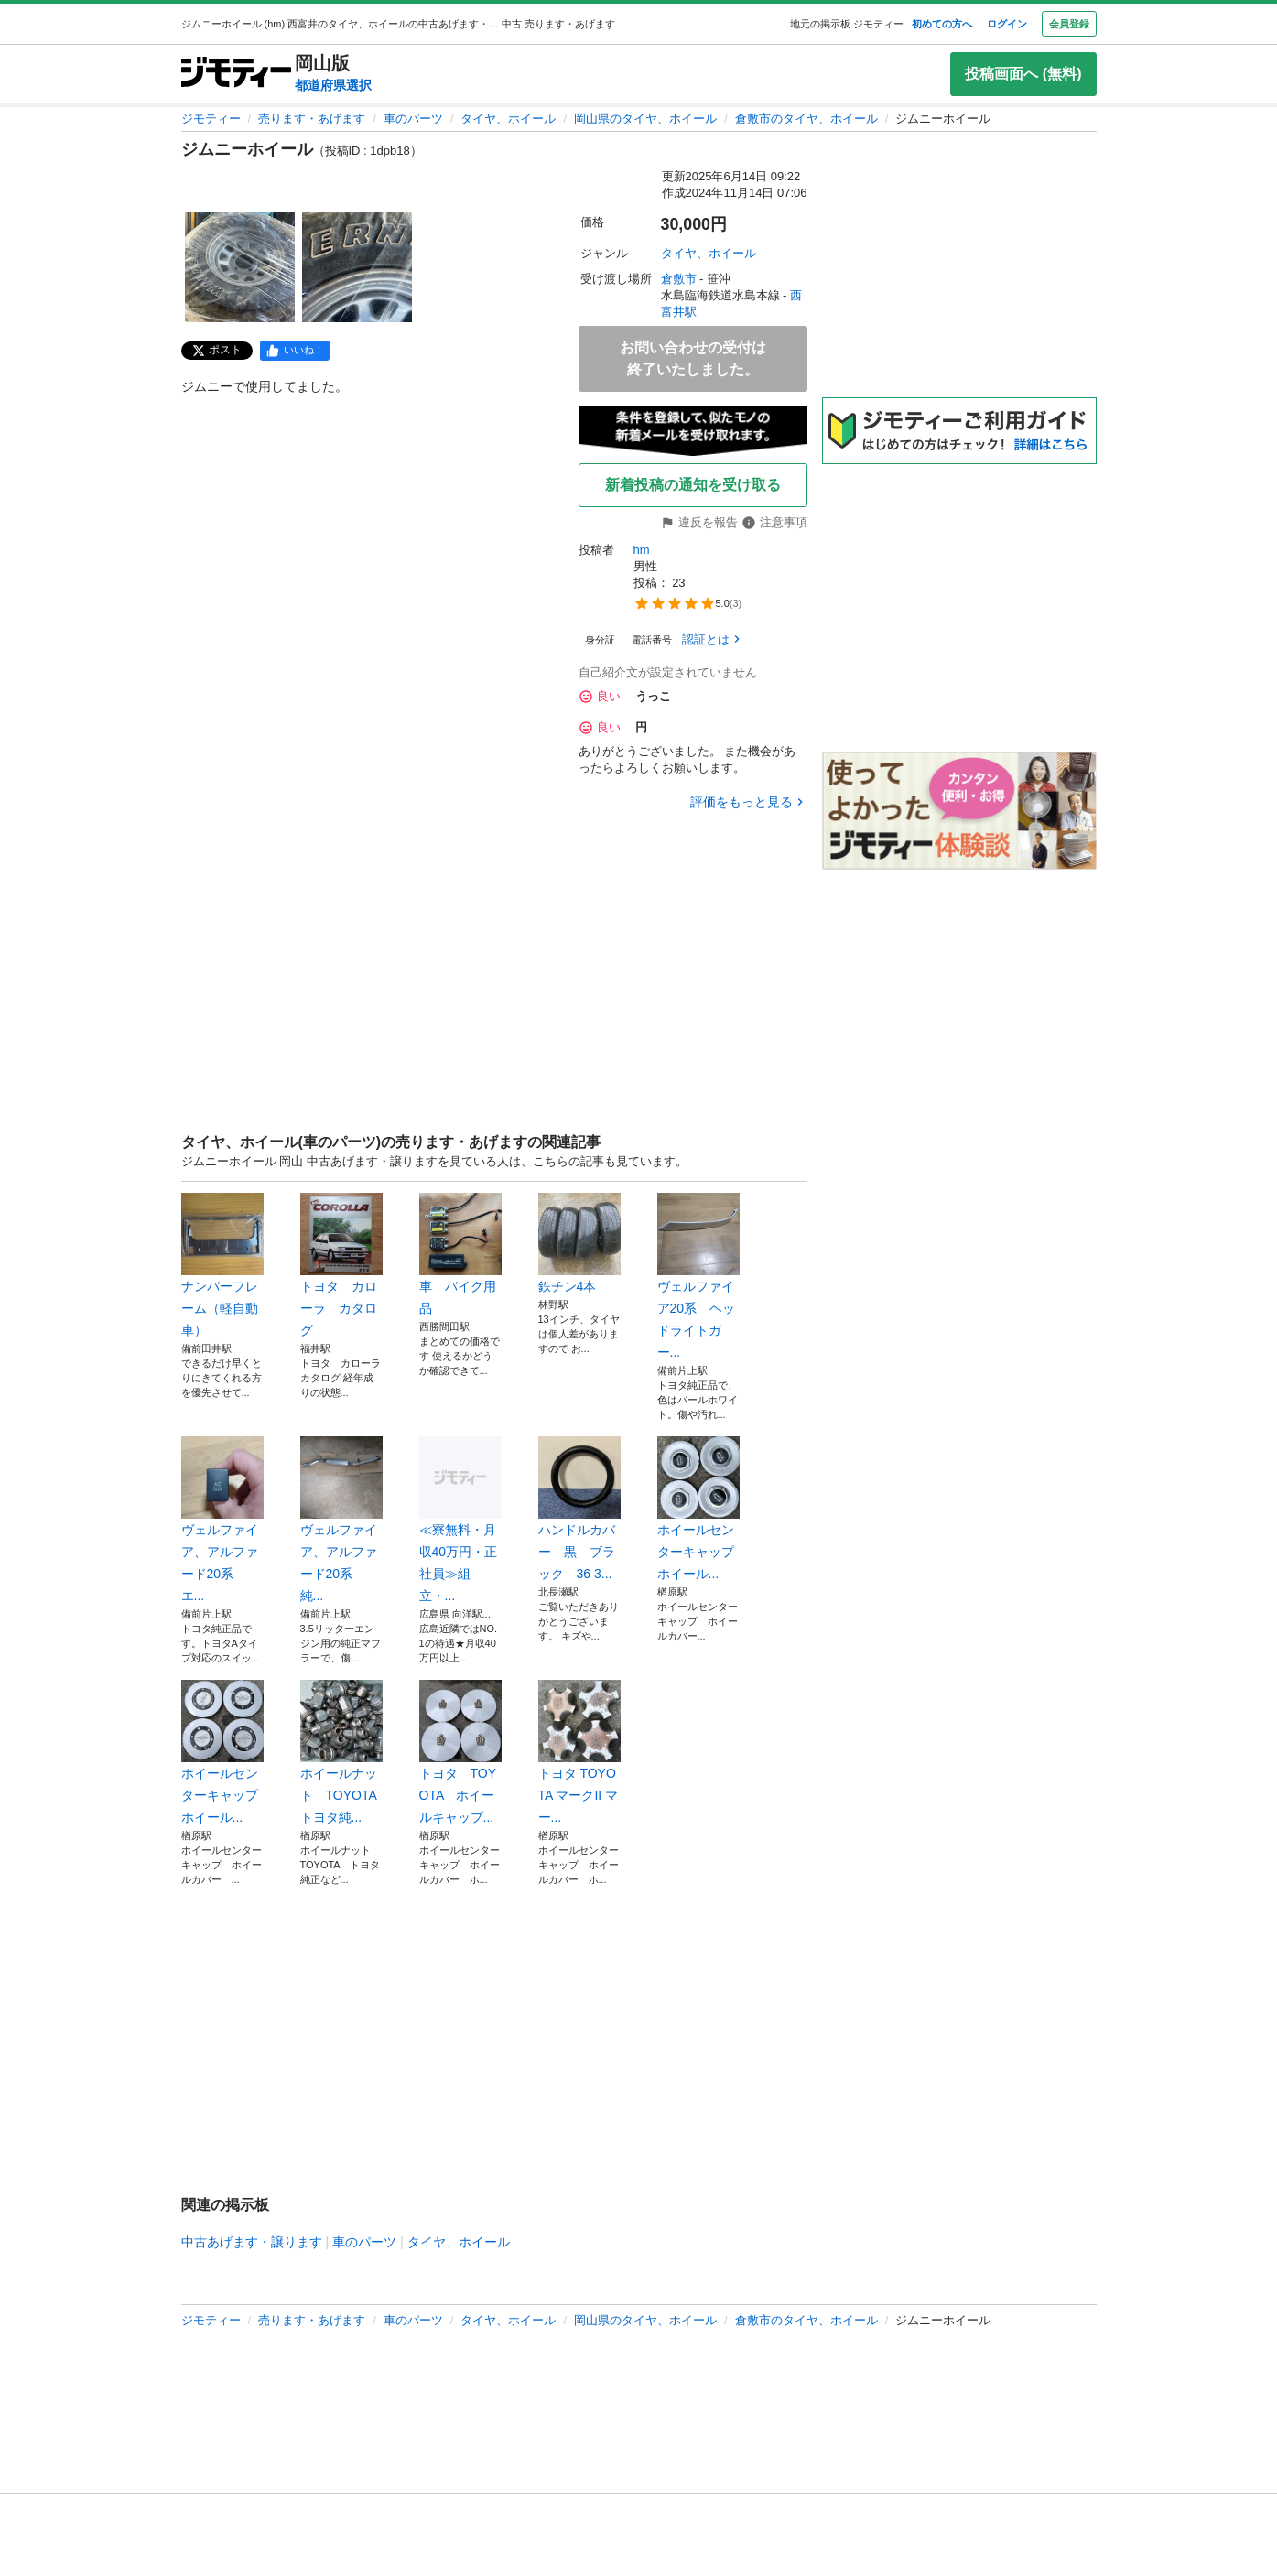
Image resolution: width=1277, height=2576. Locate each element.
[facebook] (295, 351)
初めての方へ (942, 23)
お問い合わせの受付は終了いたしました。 (693, 358)
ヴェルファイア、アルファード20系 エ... (222, 1519)
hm (641, 550)
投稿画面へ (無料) (1023, 73)
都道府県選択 (333, 85)
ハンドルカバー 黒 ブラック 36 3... (579, 1508)
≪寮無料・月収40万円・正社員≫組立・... (460, 1519)
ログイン (1007, 23)
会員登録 (1069, 23)
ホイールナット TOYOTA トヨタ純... (341, 1752)
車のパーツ (413, 118)
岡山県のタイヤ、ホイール (645, 118)
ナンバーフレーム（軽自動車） (222, 1265)
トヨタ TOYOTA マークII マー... (579, 1752)
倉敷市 (679, 279)
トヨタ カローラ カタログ (341, 1265)
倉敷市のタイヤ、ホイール (806, 118)
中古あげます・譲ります (251, 2242)
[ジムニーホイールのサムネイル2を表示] (357, 267)
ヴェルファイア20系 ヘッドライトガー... (698, 1276)
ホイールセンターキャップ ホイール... (698, 1508)
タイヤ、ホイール (508, 118)
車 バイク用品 (460, 1254)
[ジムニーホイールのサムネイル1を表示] (239, 267)
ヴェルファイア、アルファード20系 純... (341, 1519)
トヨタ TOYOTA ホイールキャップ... (460, 1752)
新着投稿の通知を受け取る (693, 484)
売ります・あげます (311, 118)
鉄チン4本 (579, 1243)
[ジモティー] (236, 74)
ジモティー (211, 118)
